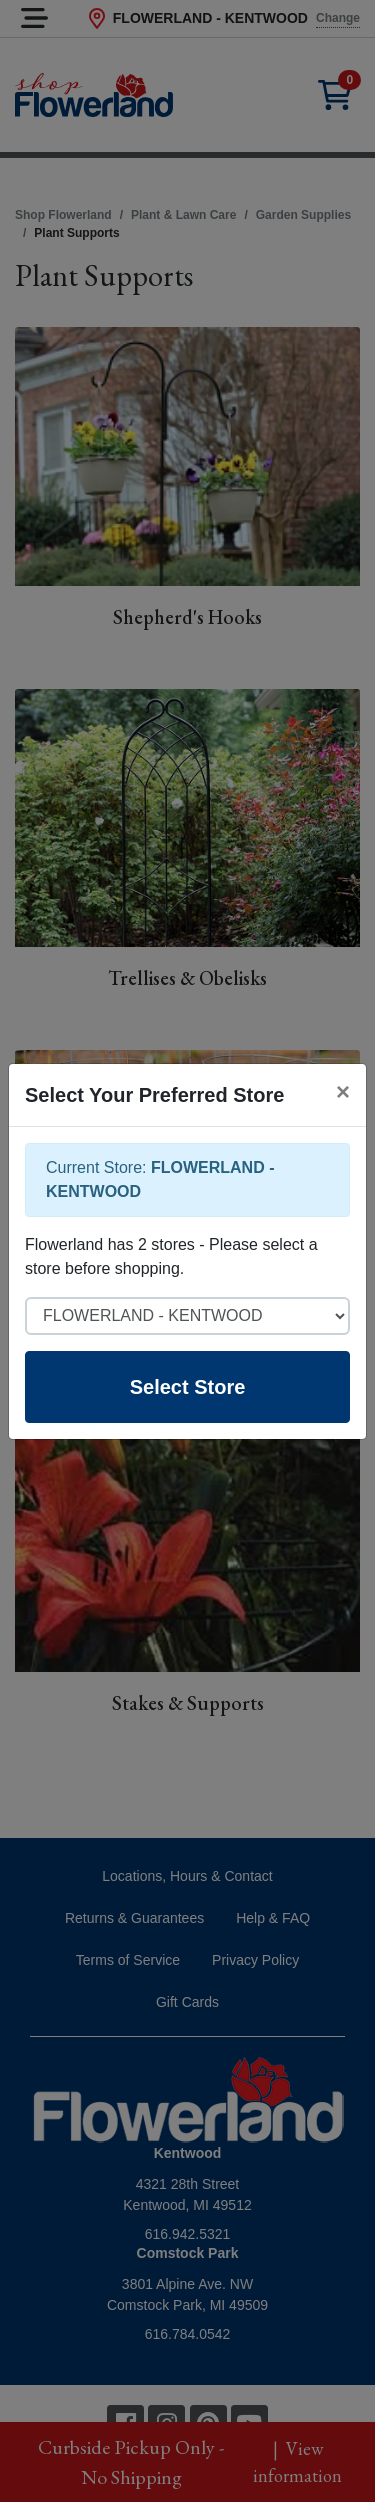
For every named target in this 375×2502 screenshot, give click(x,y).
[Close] (343, 1092)
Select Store (188, 1387)
